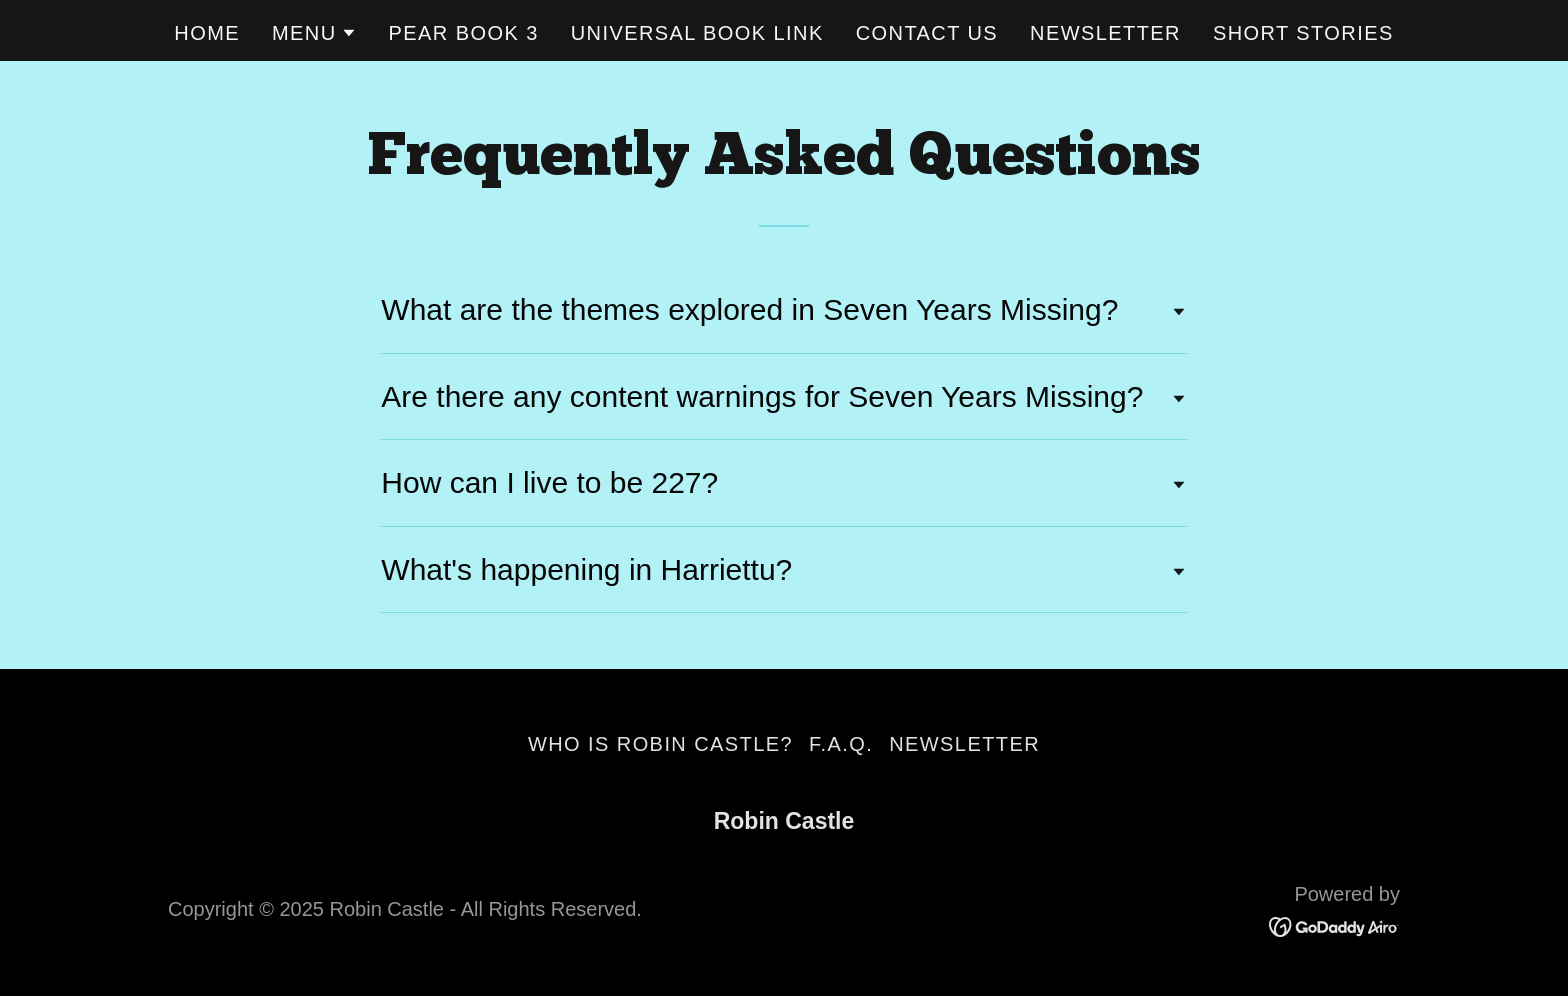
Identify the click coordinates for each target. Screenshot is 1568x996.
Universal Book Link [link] (697, 33)
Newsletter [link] (1105, 33)
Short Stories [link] (1303, 33)
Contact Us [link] (927, 33)
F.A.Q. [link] (841, 744)
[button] (314, 33)
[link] (1334, 926)
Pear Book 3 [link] (464, 33)
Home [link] (207, 33)
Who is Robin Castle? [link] (660, 744)
